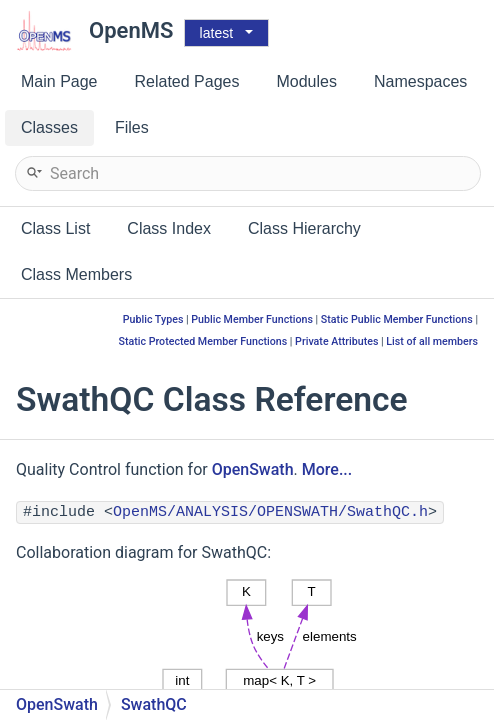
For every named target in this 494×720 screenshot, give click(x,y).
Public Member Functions (252, 319)
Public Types (153, 319)
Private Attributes (336, 341)
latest (216, 33)
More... (327, 469)
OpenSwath (253, 469)
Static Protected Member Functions (202, 341)
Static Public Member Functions (397, 319)
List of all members (432, 341)
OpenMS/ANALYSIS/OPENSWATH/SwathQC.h (270, 512)
